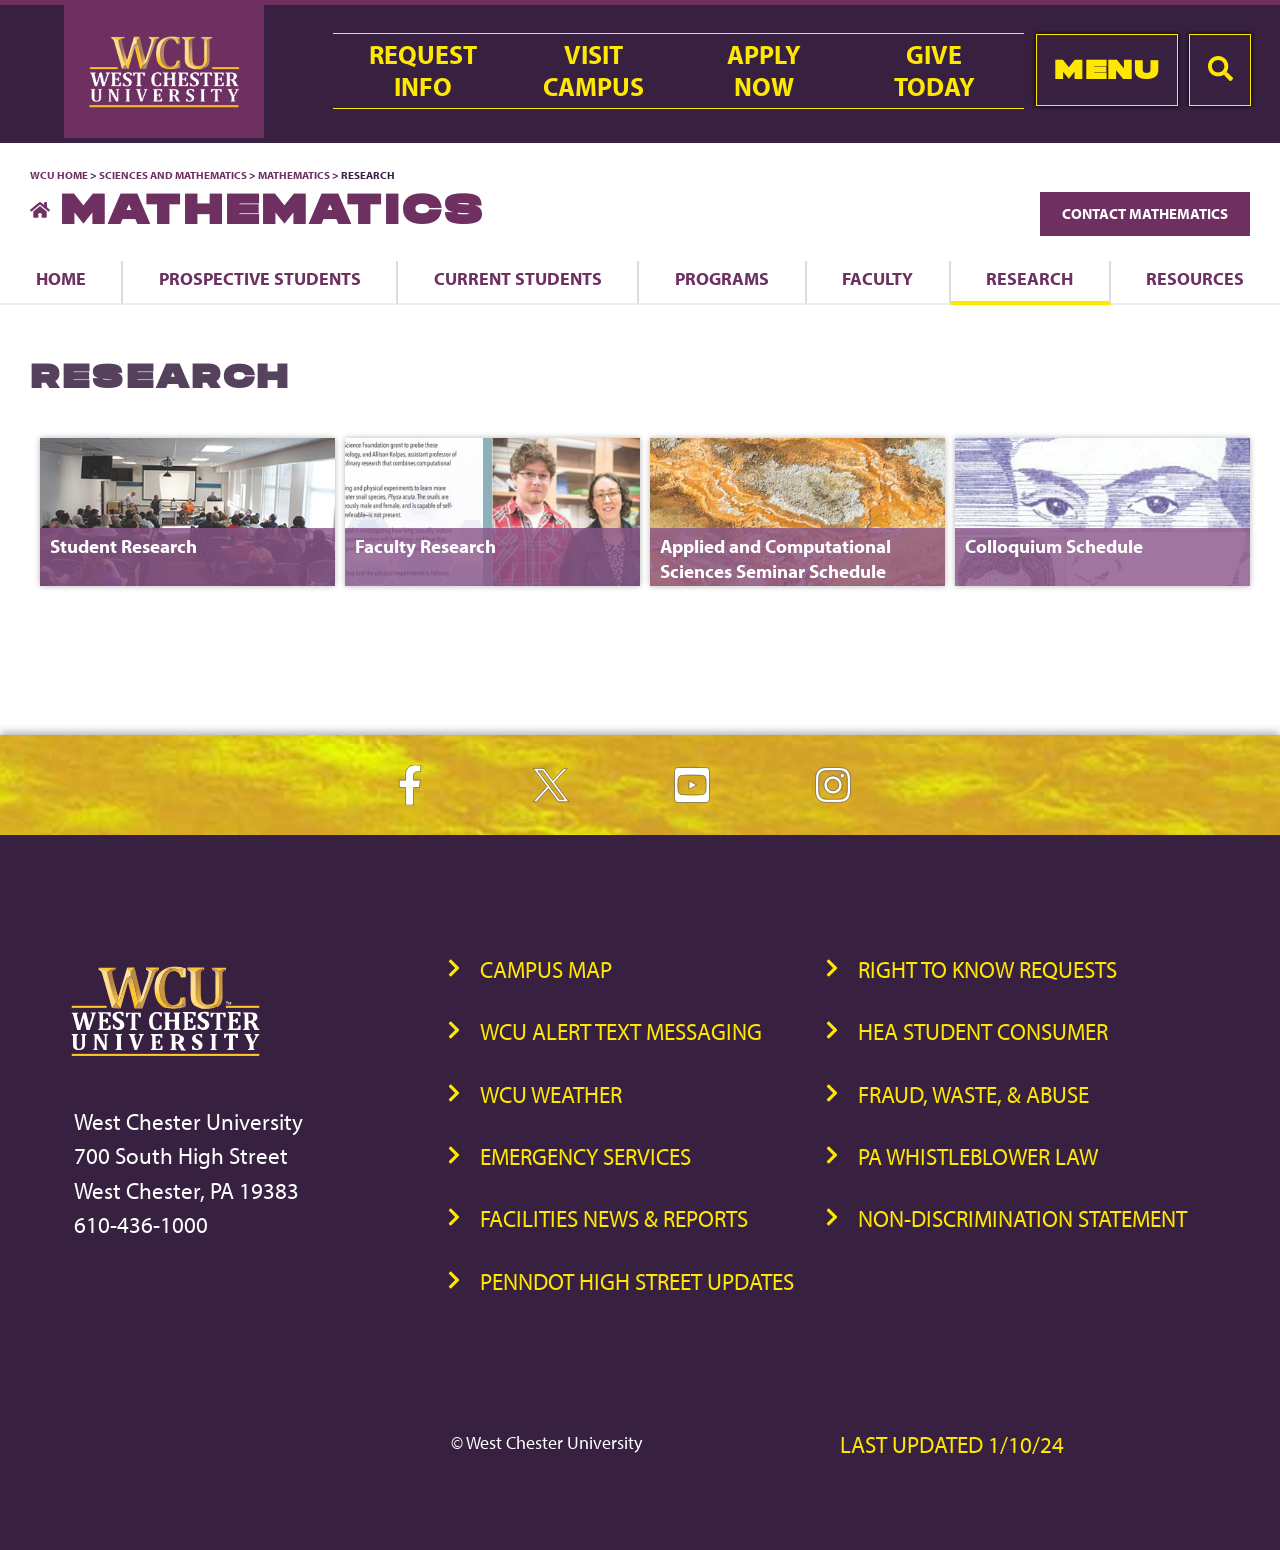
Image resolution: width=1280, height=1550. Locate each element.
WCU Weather (551, 1094)
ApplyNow (764, 71)
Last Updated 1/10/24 (952, 1444)
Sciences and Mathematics (173, 175)
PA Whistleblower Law (978, 1156)
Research (1029, 278)
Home (61, 278)
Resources (1195, 278)
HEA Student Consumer (983, 1031)
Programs (722, 278)
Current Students (518, 278)
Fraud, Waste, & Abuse (973, 1094)
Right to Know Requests (987, 969)
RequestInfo (423, 71)
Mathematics (294, 175)
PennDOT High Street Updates (637, 1281)
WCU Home (59, 175)
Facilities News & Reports (614, 1218)
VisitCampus (593, 71)
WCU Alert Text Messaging (621, 1031)
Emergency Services (585, 1156)
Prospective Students (260, 278)
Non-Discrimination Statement (1022, 1218)
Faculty (877, 278)
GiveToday (934, 71)
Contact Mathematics (1145, 213)
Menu (1106, 69)
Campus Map (546, 969)
